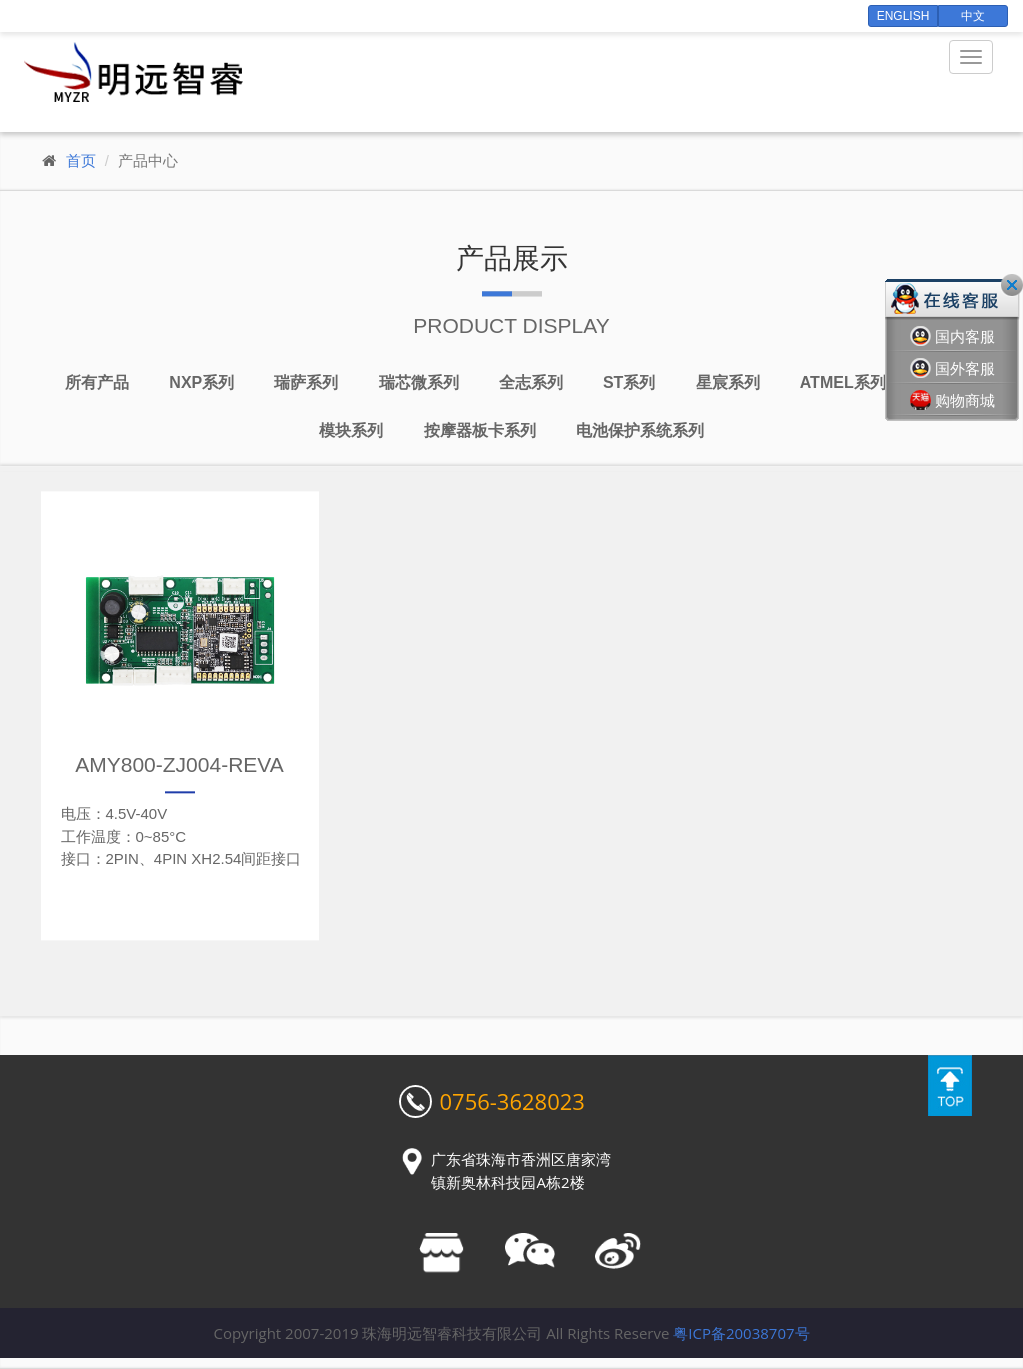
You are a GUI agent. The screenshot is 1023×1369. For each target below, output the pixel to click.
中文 (973, 16)
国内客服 (952, 336)
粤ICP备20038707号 (741, 1333)
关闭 (1012, 285)
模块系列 (351, 431)
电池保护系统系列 (640, 431)
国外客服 (952, 368)
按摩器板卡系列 (480, 431)
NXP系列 (201, 383)
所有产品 (97, 383)
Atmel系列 (843, 383)
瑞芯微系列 (419, 383)
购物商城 (952, 400)
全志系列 (531, 383)
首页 (81, 160)
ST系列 (629, 383)
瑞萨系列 (306, 383)
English (903, 16)
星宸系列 (728, 383)
